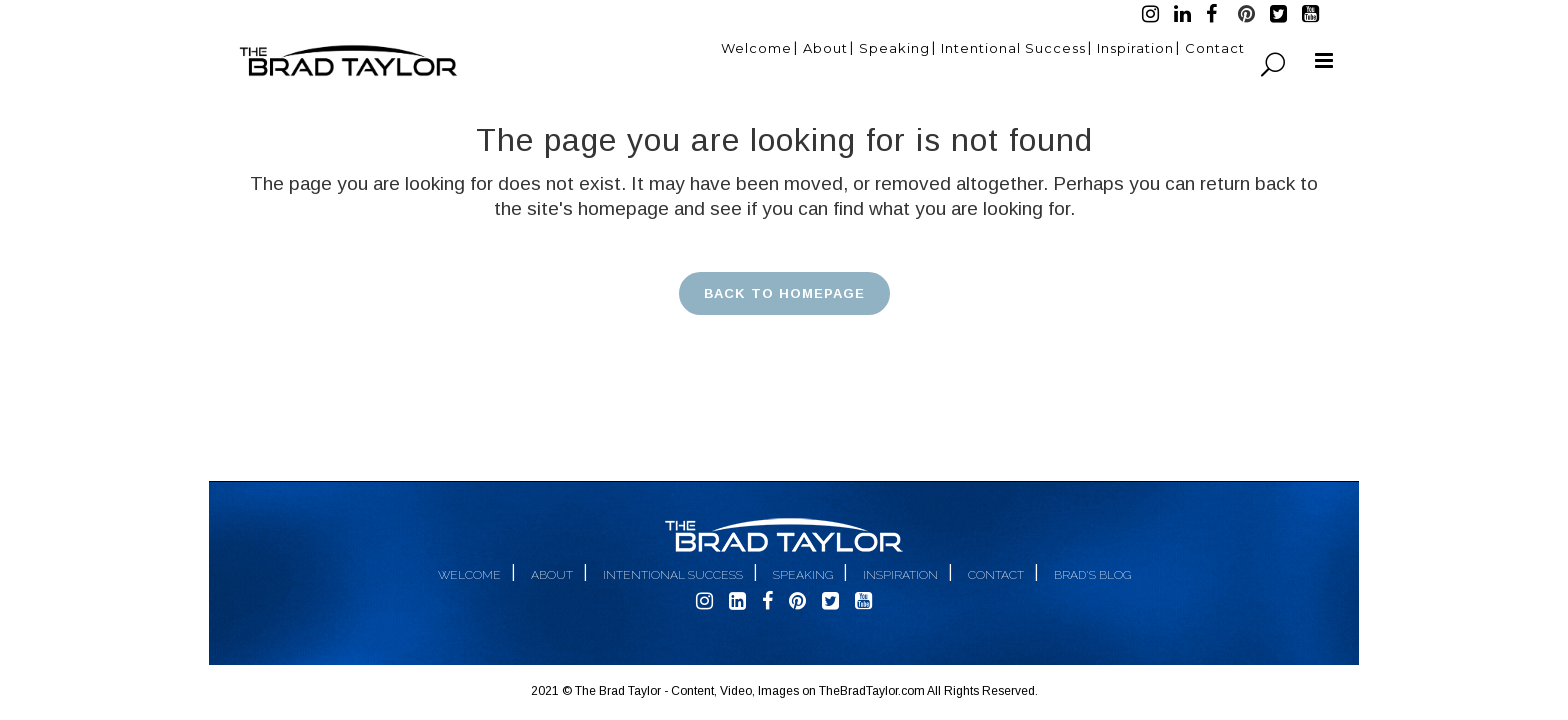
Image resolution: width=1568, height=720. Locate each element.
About (552, 575)
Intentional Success (673, 575)
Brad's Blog (1092, 575)
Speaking (803, 575)
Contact (996, 575)
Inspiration (900, 575)
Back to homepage (784, 293)
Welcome (469, 575)
